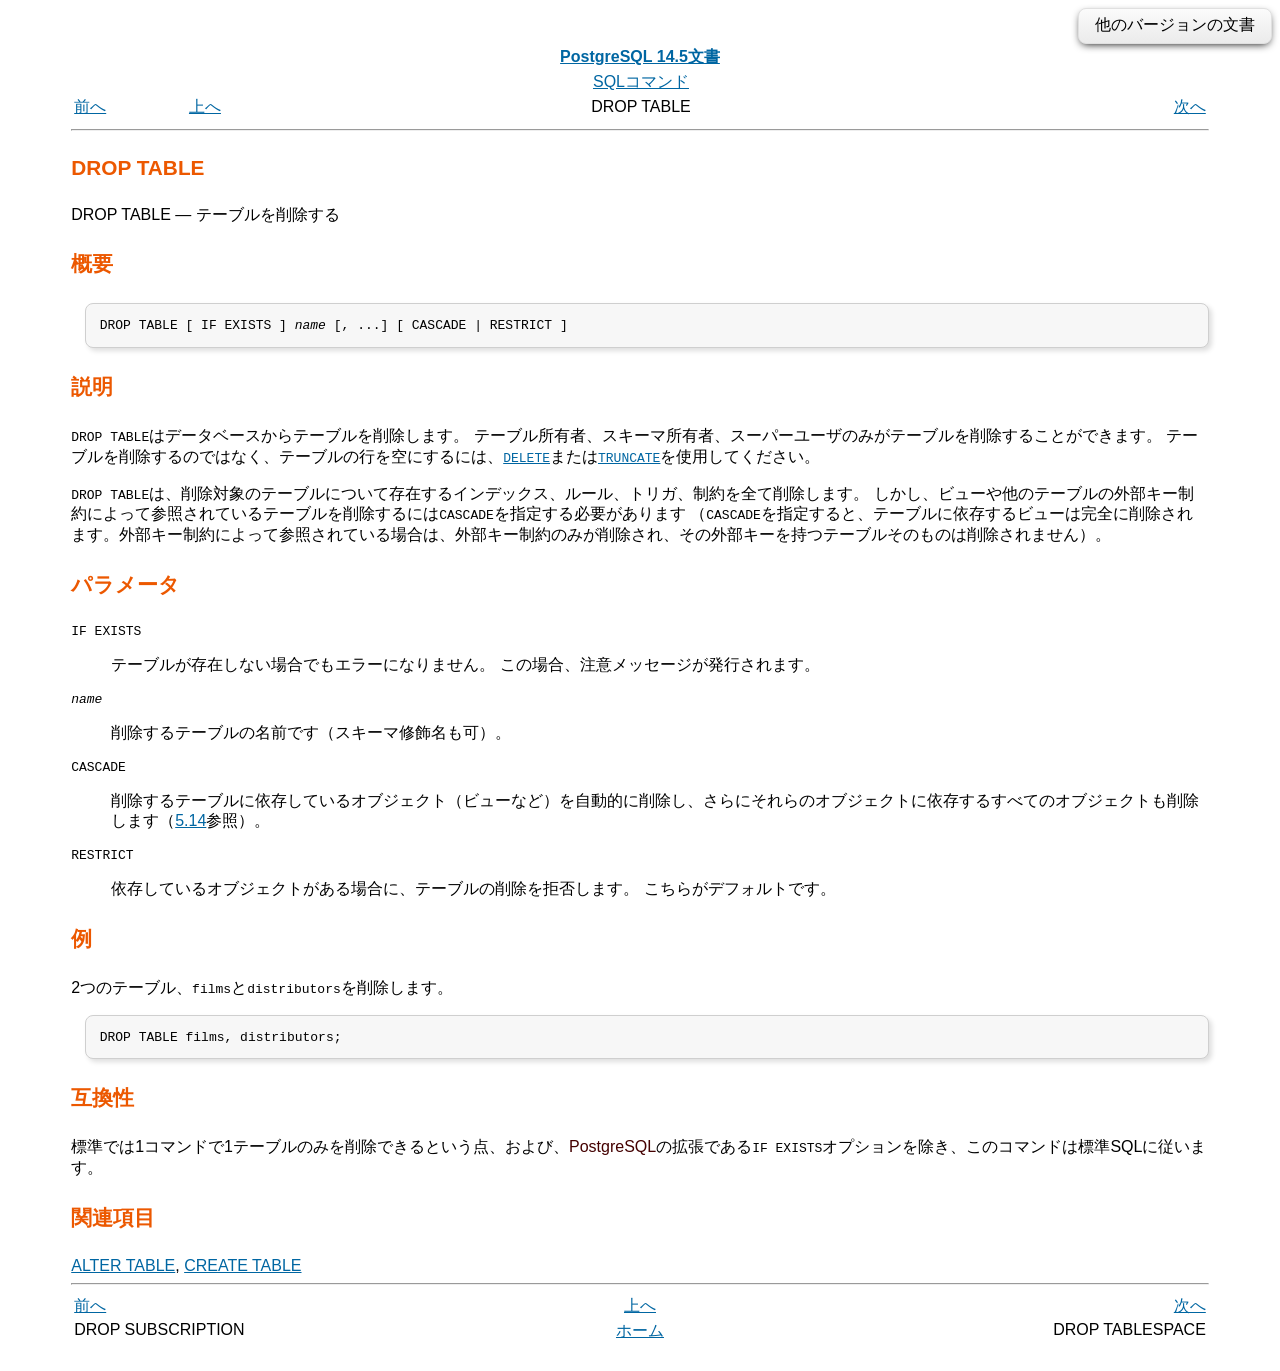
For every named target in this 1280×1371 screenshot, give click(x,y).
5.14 (190, 832)
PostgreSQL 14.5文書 (640, 56)
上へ (205, 106)
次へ (1190, 106)
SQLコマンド (641, 81)
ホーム (640, 1348)
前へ (90, 106)
